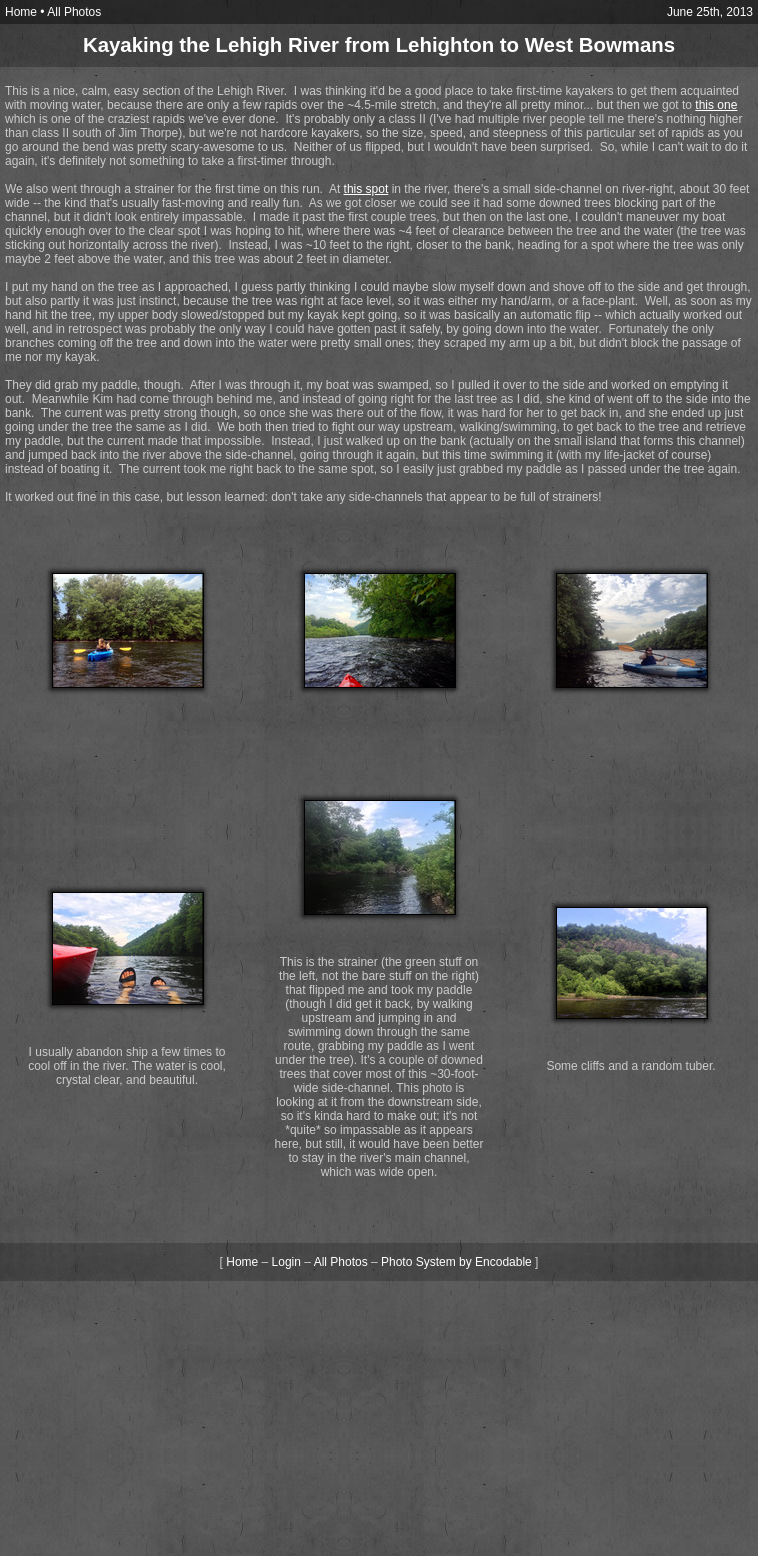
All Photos (74, 12)
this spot (366, 189)
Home (21, 12)
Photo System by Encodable (456, 1262)
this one (716, 105)
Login (286, 1262)
